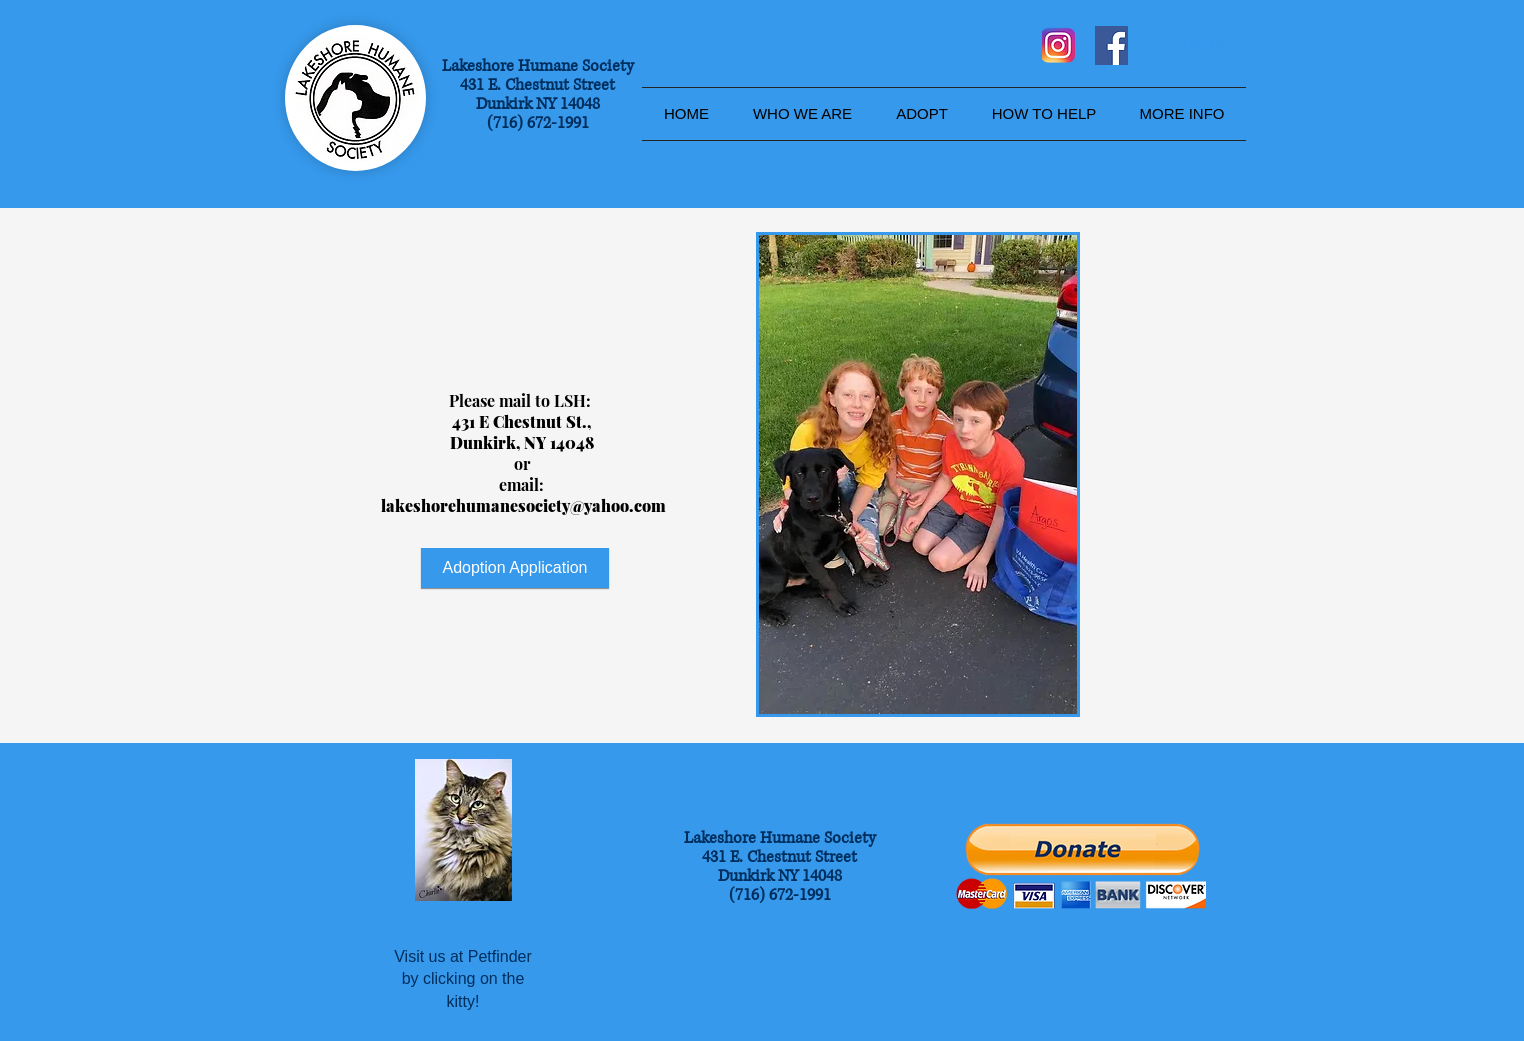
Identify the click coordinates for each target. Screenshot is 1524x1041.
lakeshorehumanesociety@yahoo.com (523, 505)
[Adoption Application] (515, 568)
